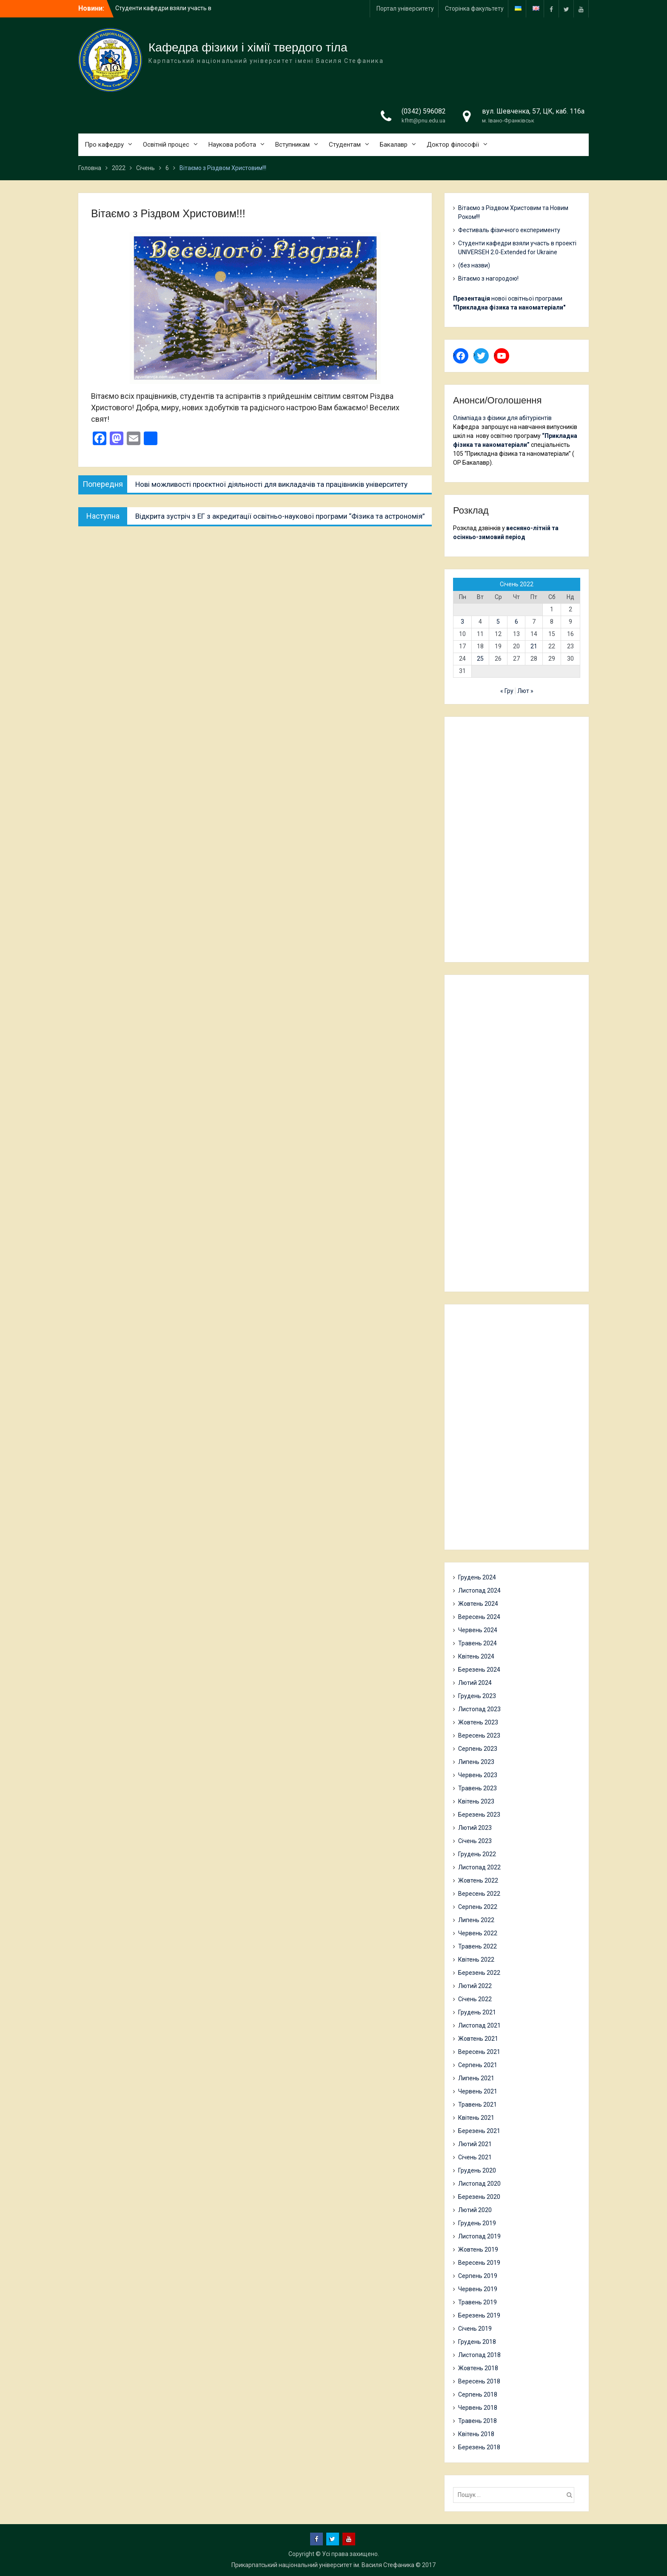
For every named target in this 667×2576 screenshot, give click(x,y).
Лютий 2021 (475, 2144)
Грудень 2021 (477, 2012)
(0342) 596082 (424, 111)
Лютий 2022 (475, 1985)
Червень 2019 (477, 2289)
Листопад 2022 (479, 1867)
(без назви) (474, 265)
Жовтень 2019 (478, 2249)
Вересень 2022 (479, 1893)
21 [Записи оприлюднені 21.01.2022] (533, 646)
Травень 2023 (477, 1788)
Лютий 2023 (475, 1827)
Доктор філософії (453, 144)
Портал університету (405, 8)
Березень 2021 (479, 2130)
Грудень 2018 (477, 2341)
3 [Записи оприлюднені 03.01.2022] (462, 621)
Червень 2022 (477, 1933)
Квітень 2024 (476, 1656)
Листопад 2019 (479, 2236)
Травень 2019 (477, 2302)
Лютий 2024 (475, 1682)
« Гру (506, 690)
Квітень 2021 (476, 2117)
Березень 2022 (479, 1972)
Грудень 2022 (477, 1854)
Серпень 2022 (477, 1906)
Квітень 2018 (476, 2434)
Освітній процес (166, 144)
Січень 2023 (475, 1841)
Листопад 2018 (479, 2355)
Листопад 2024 (479, 1590)
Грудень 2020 (477, 2170)
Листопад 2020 (479, 2183)
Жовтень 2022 (478, 1880)
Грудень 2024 (477, 1577)
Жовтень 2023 (478, 1722)
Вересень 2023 (479, 1735)
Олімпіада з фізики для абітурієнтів (502, 418)
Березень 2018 (479, 2447)
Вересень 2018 (479, 2381)
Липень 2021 (476, 2078)
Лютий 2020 (475, 2210)
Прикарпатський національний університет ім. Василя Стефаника (322, 2565)
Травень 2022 (477, 1946)
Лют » (525, 690)
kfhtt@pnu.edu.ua (423, 120)
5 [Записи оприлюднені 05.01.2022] (498, 621)
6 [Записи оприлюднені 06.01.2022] (516, 621)
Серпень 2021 (477, 2065)
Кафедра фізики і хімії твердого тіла (248, 47)
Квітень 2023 (476, 1801)
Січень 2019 (475, 2328)
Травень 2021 (477, 2104)
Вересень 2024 (479, 1616)
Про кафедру (104, 144)
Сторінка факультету (474, 8)
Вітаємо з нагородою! (488, 278)
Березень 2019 (479, 2315)
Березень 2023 (479, 1814)
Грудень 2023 (477, 1696)
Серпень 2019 (477, 2275)
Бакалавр (394, 144)
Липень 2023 (476, 1761)
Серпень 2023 (477, 1748)
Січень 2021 (475, 2157)
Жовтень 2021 (478, 2038)
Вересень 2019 (479, 2262)
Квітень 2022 (476, 1959)
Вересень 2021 (479, 2051)
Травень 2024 (477, 1643)
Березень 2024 (479, 1669)
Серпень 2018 (477, 2394)
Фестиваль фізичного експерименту (509, 230)
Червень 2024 (477, 1630)
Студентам (345, 144)
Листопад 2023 (479, 1709)
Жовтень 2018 (478, 2368)
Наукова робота (232, 144)
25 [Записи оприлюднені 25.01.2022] (480, 658)
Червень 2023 (477, 1775)
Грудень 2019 (477, 2223)
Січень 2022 (475, 1999)
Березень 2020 (479, 2196)
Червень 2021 (477, 2091)
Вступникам (292, 144)
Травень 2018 (477, 2420)
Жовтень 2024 (478, 1603)
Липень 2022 (476, 1920)
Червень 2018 (477, 2407)
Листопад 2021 (479, 2025)
